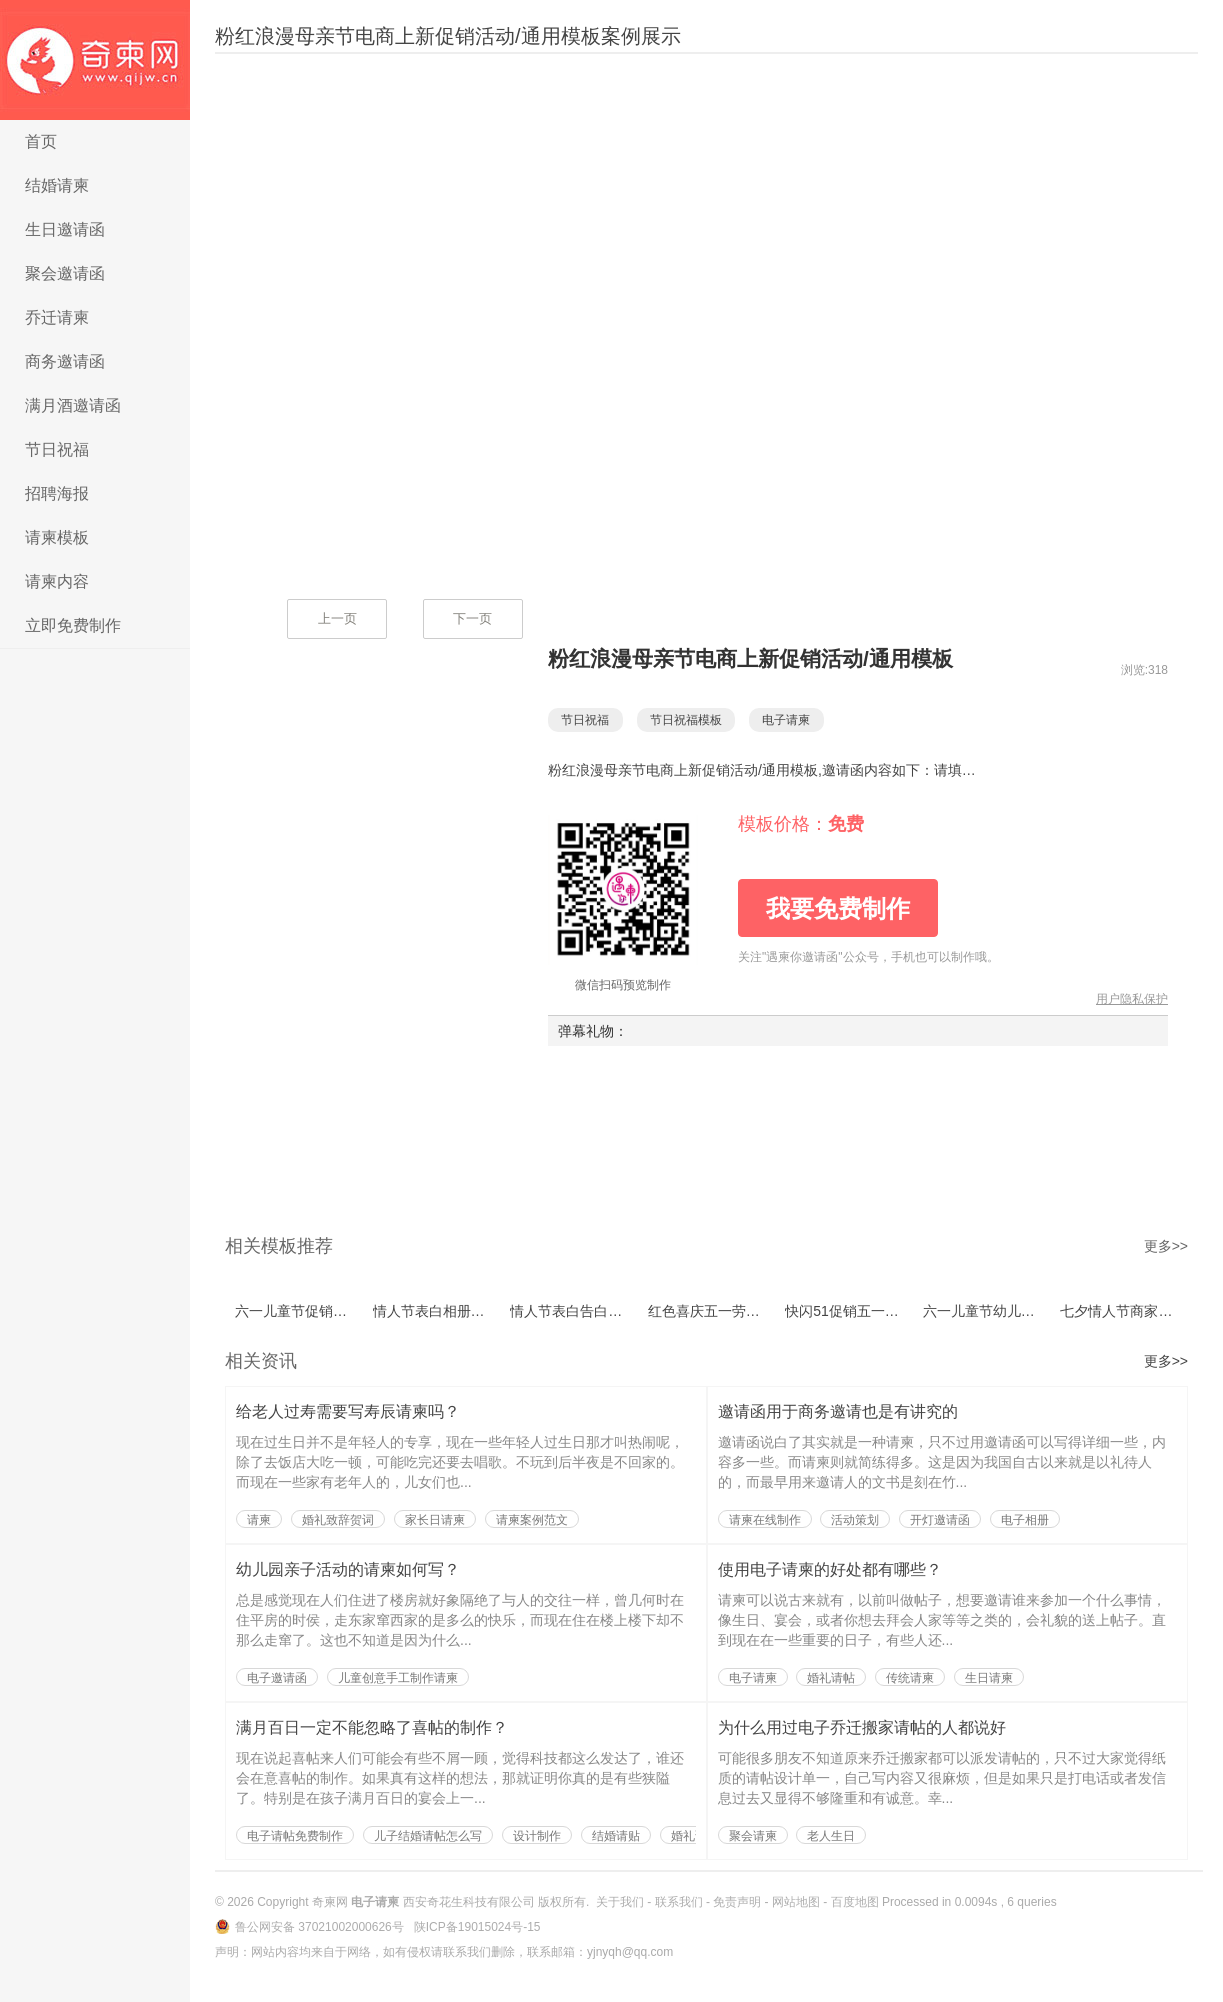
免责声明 (737, 1902)
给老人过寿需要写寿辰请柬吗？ (348, 1411)
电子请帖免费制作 (295, 1836)
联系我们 (679, 1902)
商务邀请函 (65, 361)
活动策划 (855, 1520)
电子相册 (1025, 1520)
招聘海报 (57, 493)
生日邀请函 (65, 229)
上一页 (337, 618)
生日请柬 (989, 1678)
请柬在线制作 (765, 1520)
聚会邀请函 (65, 273)
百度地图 (855, 1902)
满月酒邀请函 (73, 405)
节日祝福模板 (696, 720)
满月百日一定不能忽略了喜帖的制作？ (372, 1727)
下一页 (472, 618)
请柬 (259, 1520)
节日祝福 (57, 449)
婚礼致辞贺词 (338, 1520)
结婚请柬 (57, 185)
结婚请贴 (616, 1836)
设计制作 (537, 1836)
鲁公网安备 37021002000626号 (321, 1927)
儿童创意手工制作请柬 (398, 1678)
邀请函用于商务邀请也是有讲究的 (838, 1411)
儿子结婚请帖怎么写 (428, 1836)
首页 (41, 141)
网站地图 (796, 1902)
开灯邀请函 (940, 1520)
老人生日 (831, 1836)
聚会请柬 (753, 1836)
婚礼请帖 (831, 1678)
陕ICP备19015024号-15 (477, 1927)
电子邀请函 (277, 1678)
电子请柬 (95, 60)
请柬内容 (57, 581)
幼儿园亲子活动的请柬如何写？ (348, 1569)
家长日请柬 (435, 1520)
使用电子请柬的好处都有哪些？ (830, 1569)
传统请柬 (910, 1678)
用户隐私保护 (1132, 999)
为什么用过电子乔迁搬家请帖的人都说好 (862, 1727)
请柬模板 (57, 537)
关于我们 (620, 1902)
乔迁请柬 (57, 317)
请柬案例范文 (532, 1520)
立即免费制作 (73, 625)
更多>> (1166, 1246)
